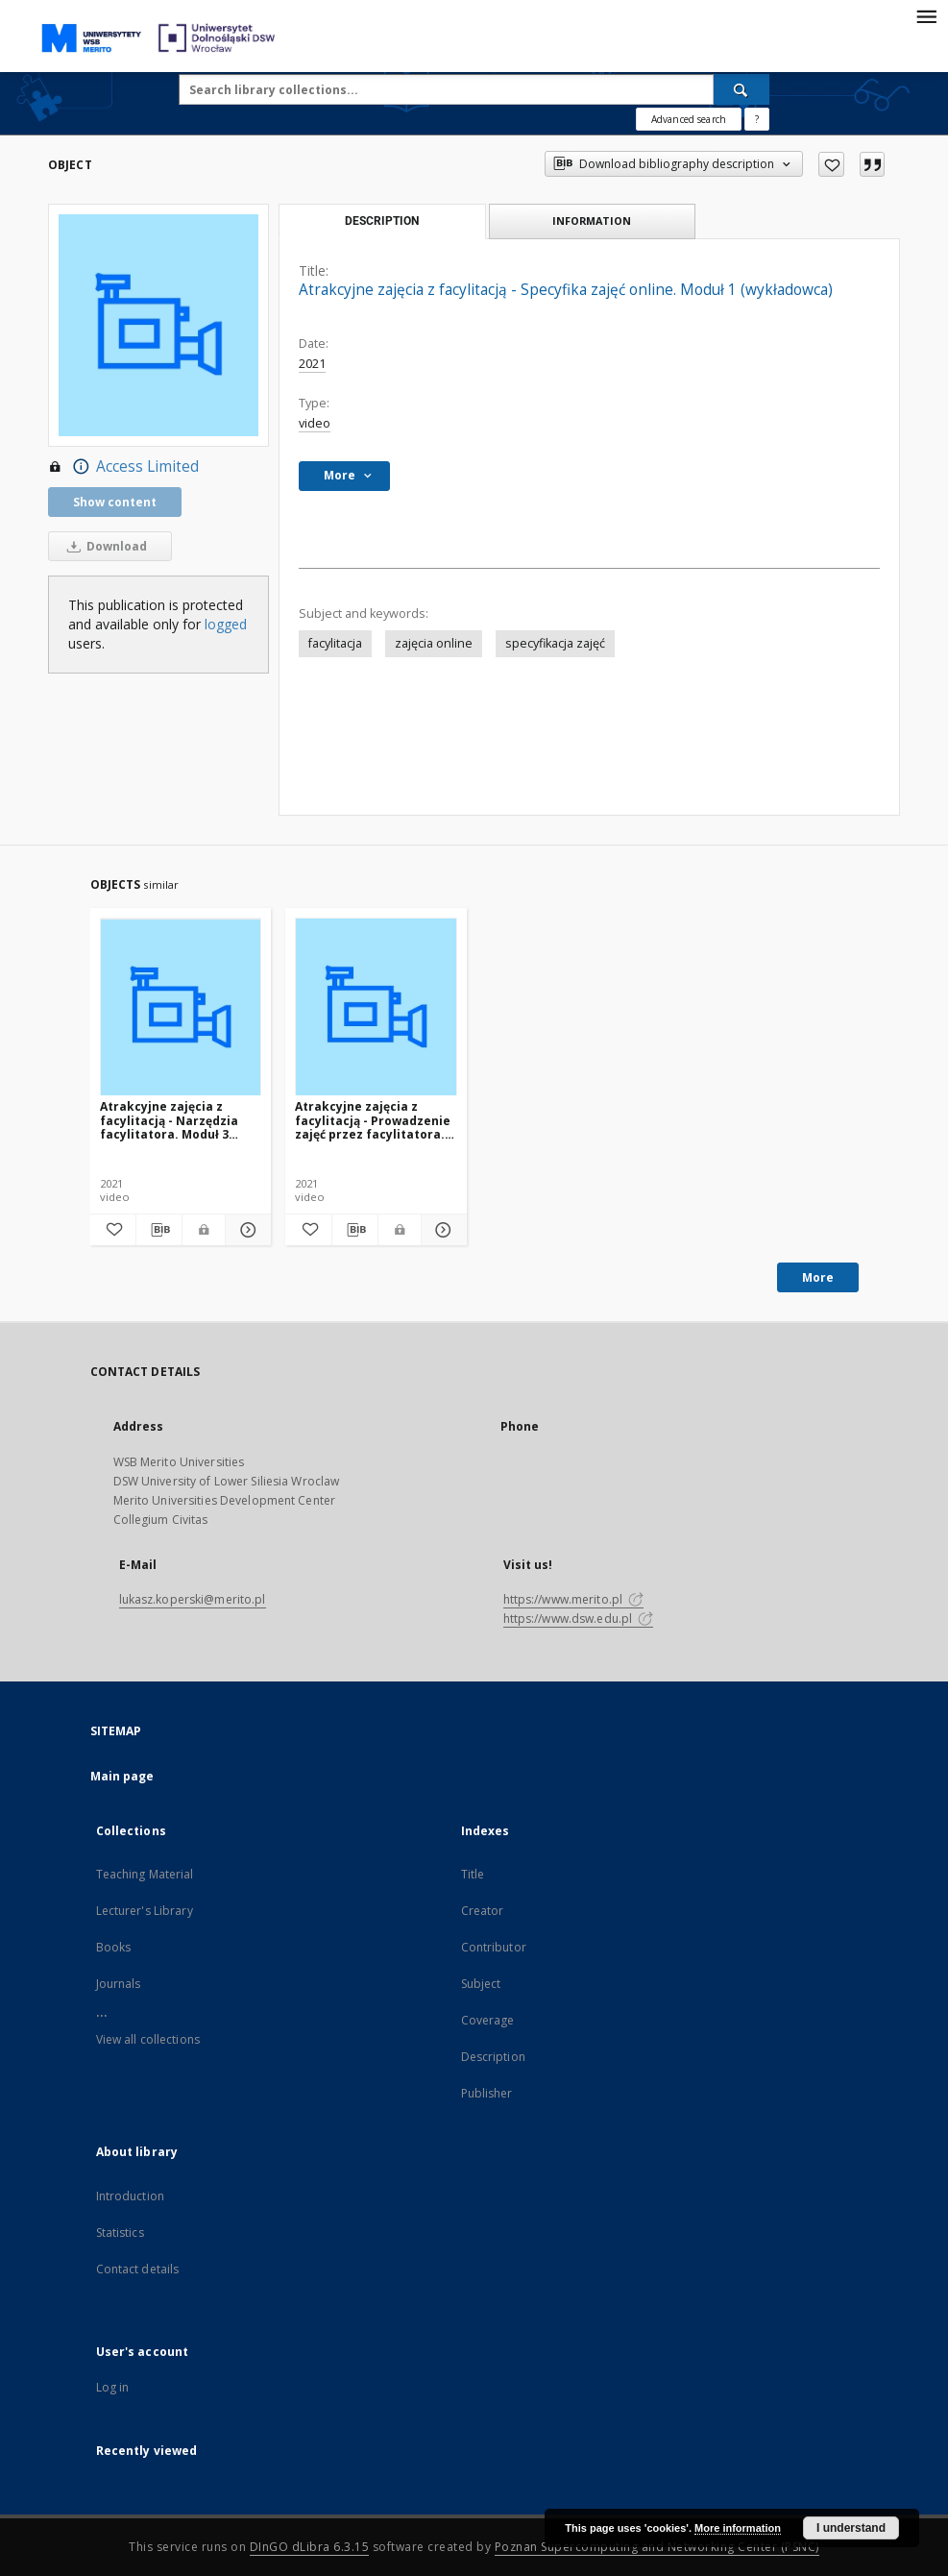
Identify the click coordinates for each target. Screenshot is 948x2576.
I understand (851, 2528)
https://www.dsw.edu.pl (578, 1618)
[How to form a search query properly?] (756, 119)
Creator (482, 1910)
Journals (118, 1983)
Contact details (138, 2269)
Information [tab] (591, 220)
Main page (122, 1776)
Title (473, 1874)
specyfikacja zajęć (555, 643)
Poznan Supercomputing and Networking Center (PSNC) (657, 2547)
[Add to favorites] (831, 164)
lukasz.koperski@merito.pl (192, 1599)
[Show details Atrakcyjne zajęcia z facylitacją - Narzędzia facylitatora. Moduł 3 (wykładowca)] (245, 1229)
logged (226, 624)
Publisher (487, 2093)
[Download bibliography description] (159, 1229)
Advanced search (688, 119)
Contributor (493, 1947)
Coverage (488, 2020)
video (314, 423)
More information (737, 2528)
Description (493, 2057)
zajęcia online (434, 643)
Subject (481, 1983)
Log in (113, 2387)
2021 (312, 364)
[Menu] (926, 15)
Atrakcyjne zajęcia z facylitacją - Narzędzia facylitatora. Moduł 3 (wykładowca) (169, 1119)
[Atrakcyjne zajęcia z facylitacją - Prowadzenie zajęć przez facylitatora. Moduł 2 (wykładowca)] (376, 1007)
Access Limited (123, 467)
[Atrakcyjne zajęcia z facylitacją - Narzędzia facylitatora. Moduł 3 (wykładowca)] (181, 1007)
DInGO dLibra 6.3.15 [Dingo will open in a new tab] (310, 2547)
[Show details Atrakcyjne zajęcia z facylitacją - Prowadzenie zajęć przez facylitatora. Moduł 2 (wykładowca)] (441, 1229)
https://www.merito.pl (573, 1599)
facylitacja (335, 643)
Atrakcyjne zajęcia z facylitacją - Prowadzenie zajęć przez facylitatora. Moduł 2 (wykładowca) (372, 1119)
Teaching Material (145, 1874)
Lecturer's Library (144, 1910)
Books (114, 1947)
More (818, 1277)
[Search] (741, 89)
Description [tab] (382, 221)
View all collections (148, 2039)
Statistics (120, 2232)
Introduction (130, 2196)
